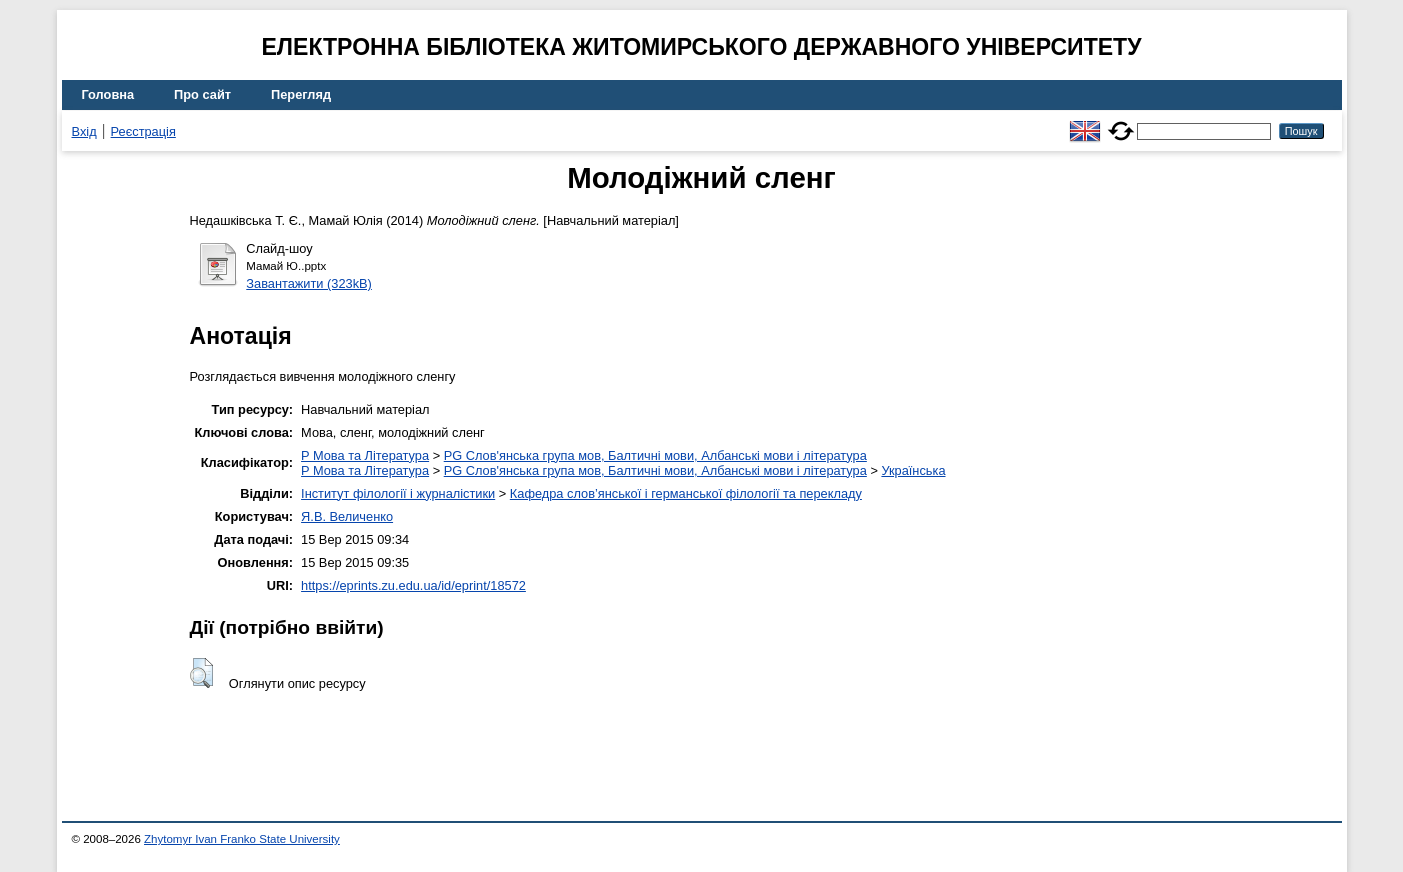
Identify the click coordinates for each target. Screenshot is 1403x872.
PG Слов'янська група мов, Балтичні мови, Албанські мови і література (655, 455)
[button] (201, 673)
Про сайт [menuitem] (202, 94)
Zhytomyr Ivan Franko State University (242, 839)
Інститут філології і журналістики (398, 493)
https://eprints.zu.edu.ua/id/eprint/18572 (413, 585)
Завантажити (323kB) (309, 283)
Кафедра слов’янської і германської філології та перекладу (686, 493)
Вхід (84, 131)
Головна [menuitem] (108, 94)
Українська (913, 470)
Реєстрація (143, 131)
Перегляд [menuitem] (301, 94)
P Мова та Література (365, 455)
